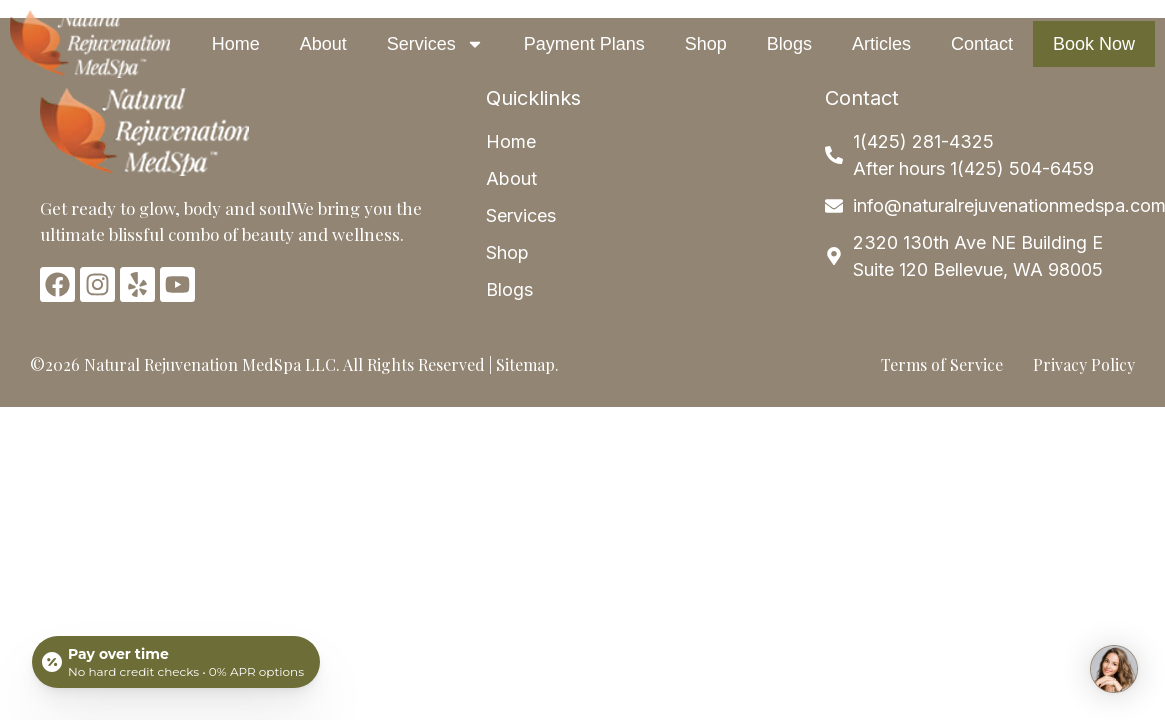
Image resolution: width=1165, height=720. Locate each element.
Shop (706, 44)
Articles (881, 44)
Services (435, 44)
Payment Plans (584, 44)
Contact (982, 44)
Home (236, 44)
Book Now (1094, 44)
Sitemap (525, 364)
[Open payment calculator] (176, 662)
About (323, 44)
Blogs (789, 44)
